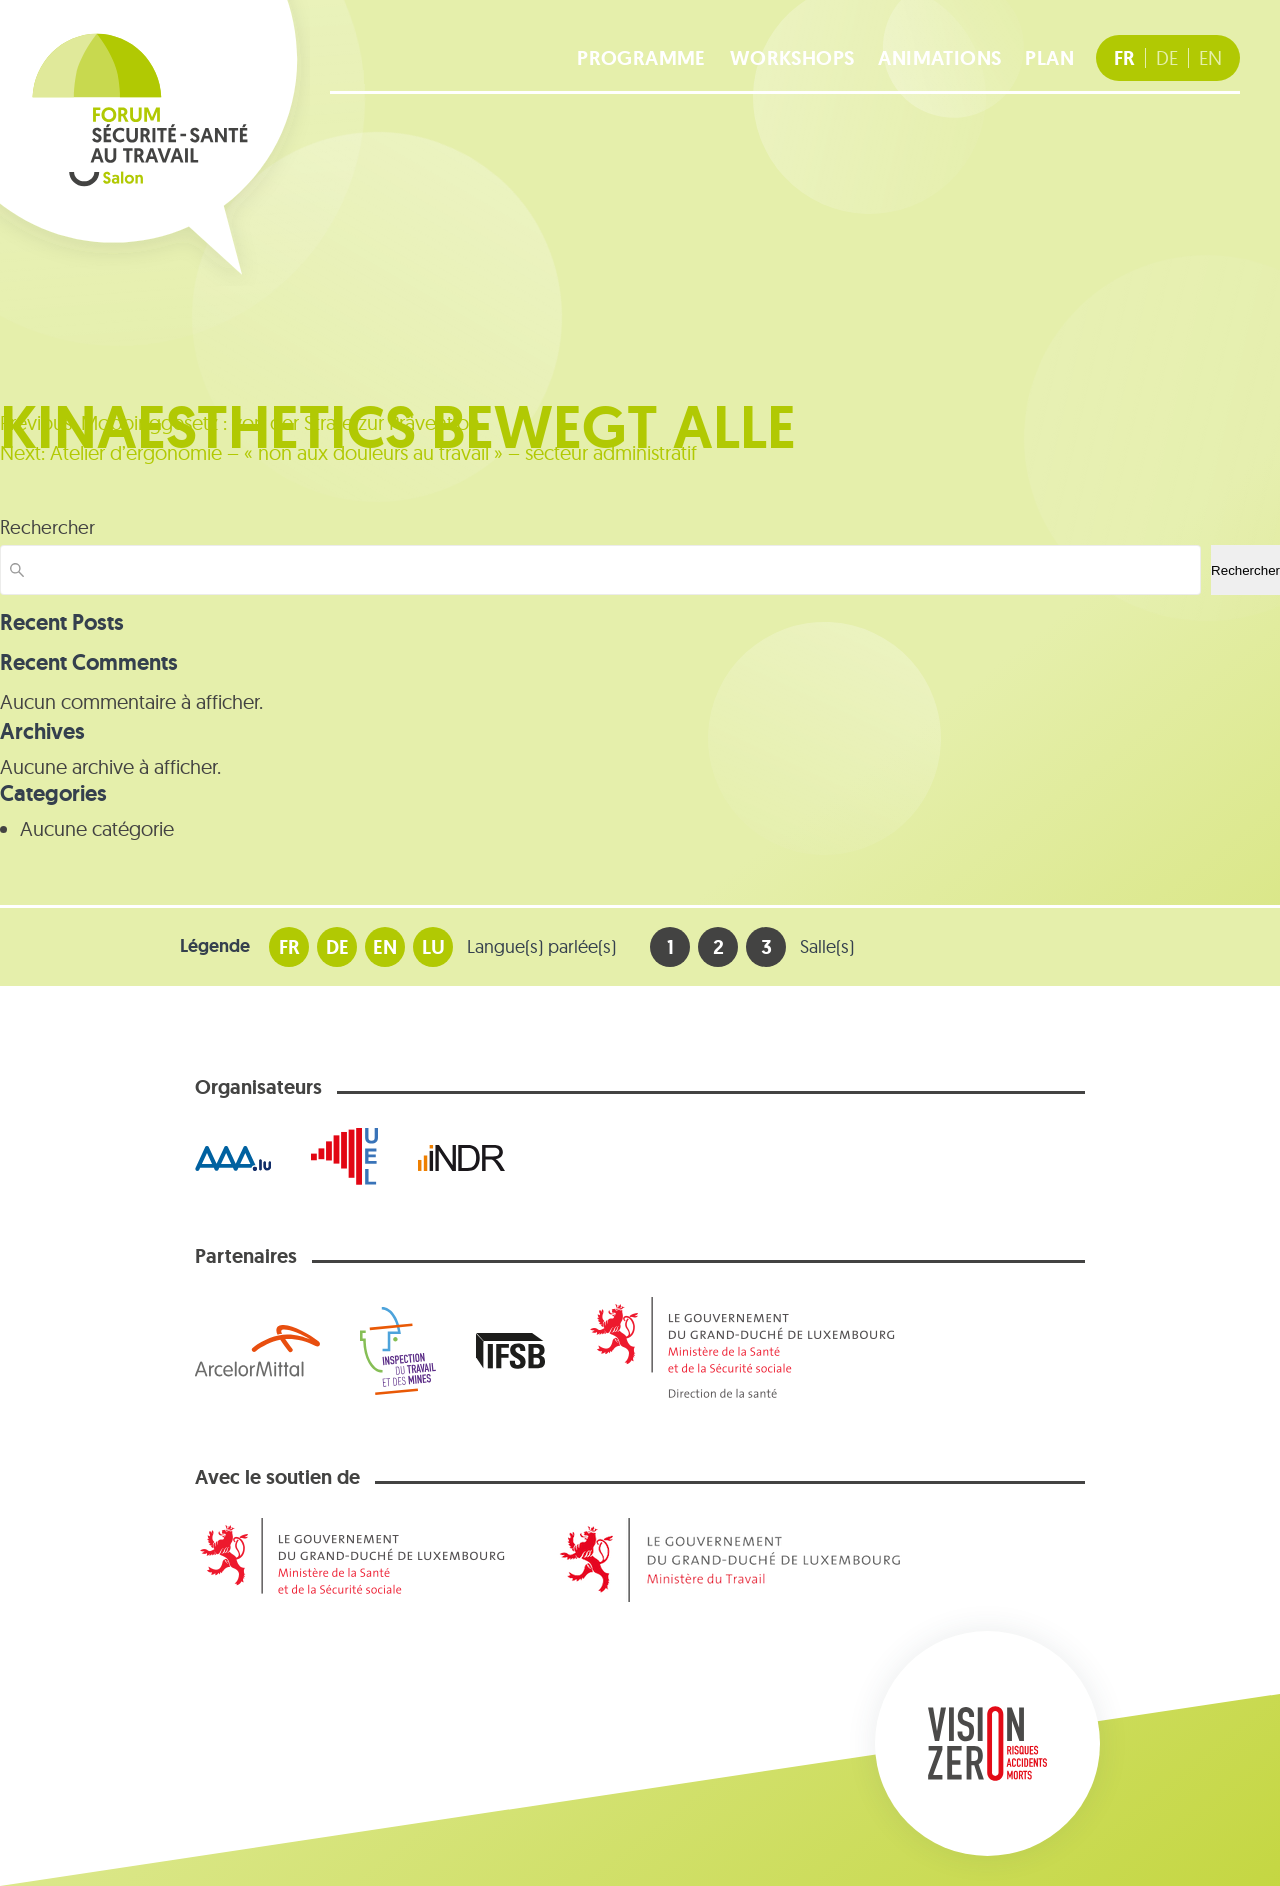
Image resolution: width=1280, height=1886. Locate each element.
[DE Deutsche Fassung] (1167, 58)
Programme (641, 58)
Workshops (792, 58)
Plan (1049, 58)
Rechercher (47, 527)
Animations (939, 58)
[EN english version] (1210, 58)
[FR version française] (1124, 58)
